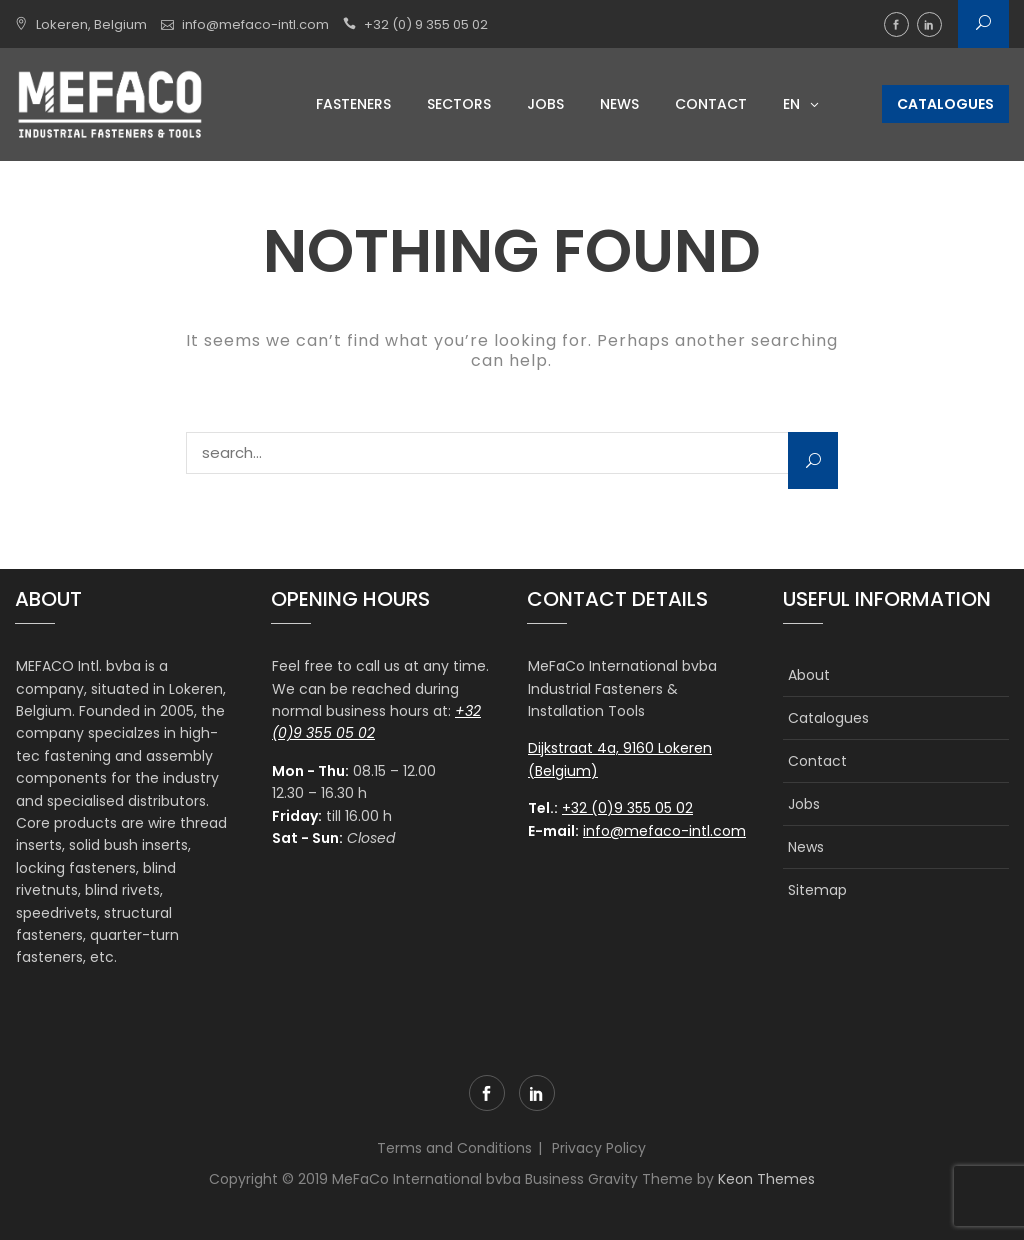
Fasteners (353, 104)
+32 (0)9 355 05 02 (627, 808)
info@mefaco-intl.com (255, 24)
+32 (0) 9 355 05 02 (426, 24)
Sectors (459, 104)
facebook (896, 24)
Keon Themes (766, 1179)
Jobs (545, 104)
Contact (711, 104)
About (809, 675)
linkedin (929, 24)
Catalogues (945, 104)
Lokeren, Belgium (91, 24)
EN (791, 104)
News (619, 104)
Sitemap (817, 890)
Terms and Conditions (454, 1148)
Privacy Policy (599, 1148)
